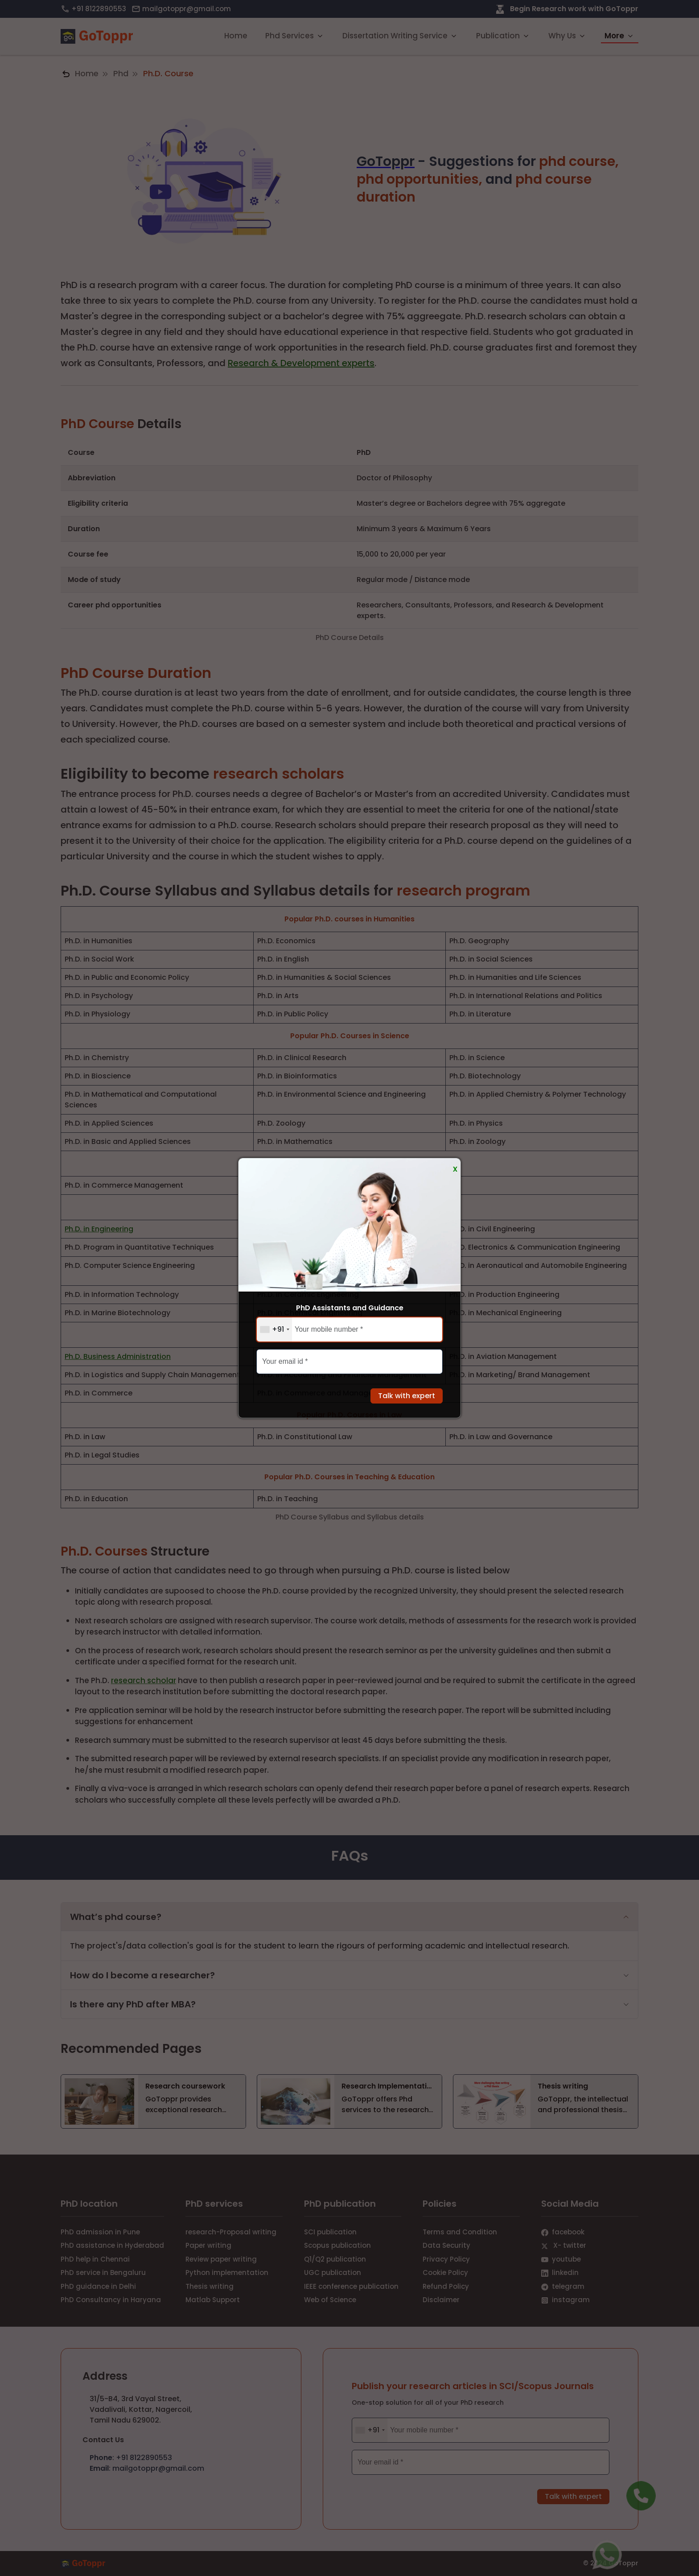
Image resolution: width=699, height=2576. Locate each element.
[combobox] (274, 1329)
